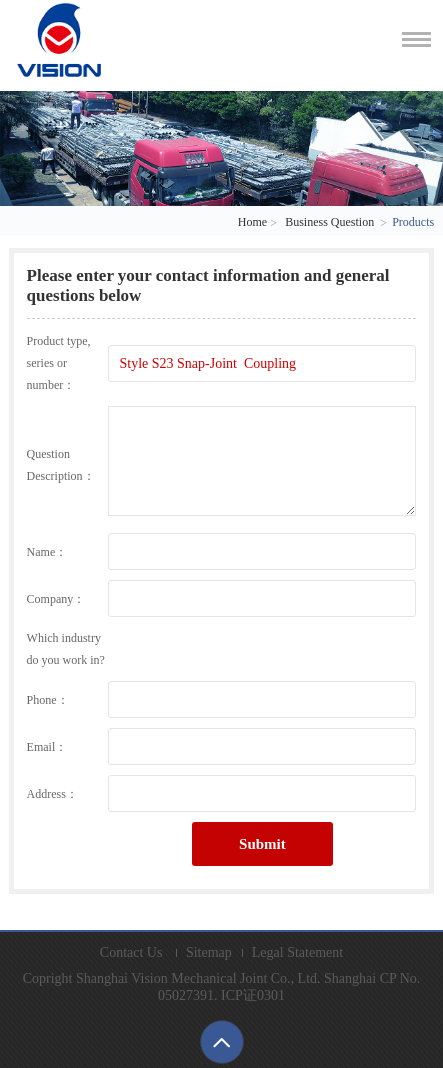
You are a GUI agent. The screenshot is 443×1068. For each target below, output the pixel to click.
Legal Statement (297, 952)
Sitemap (209, 952)
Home (252, 222)
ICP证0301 (253, 995)
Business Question (329, 222)
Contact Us (131, 952)
